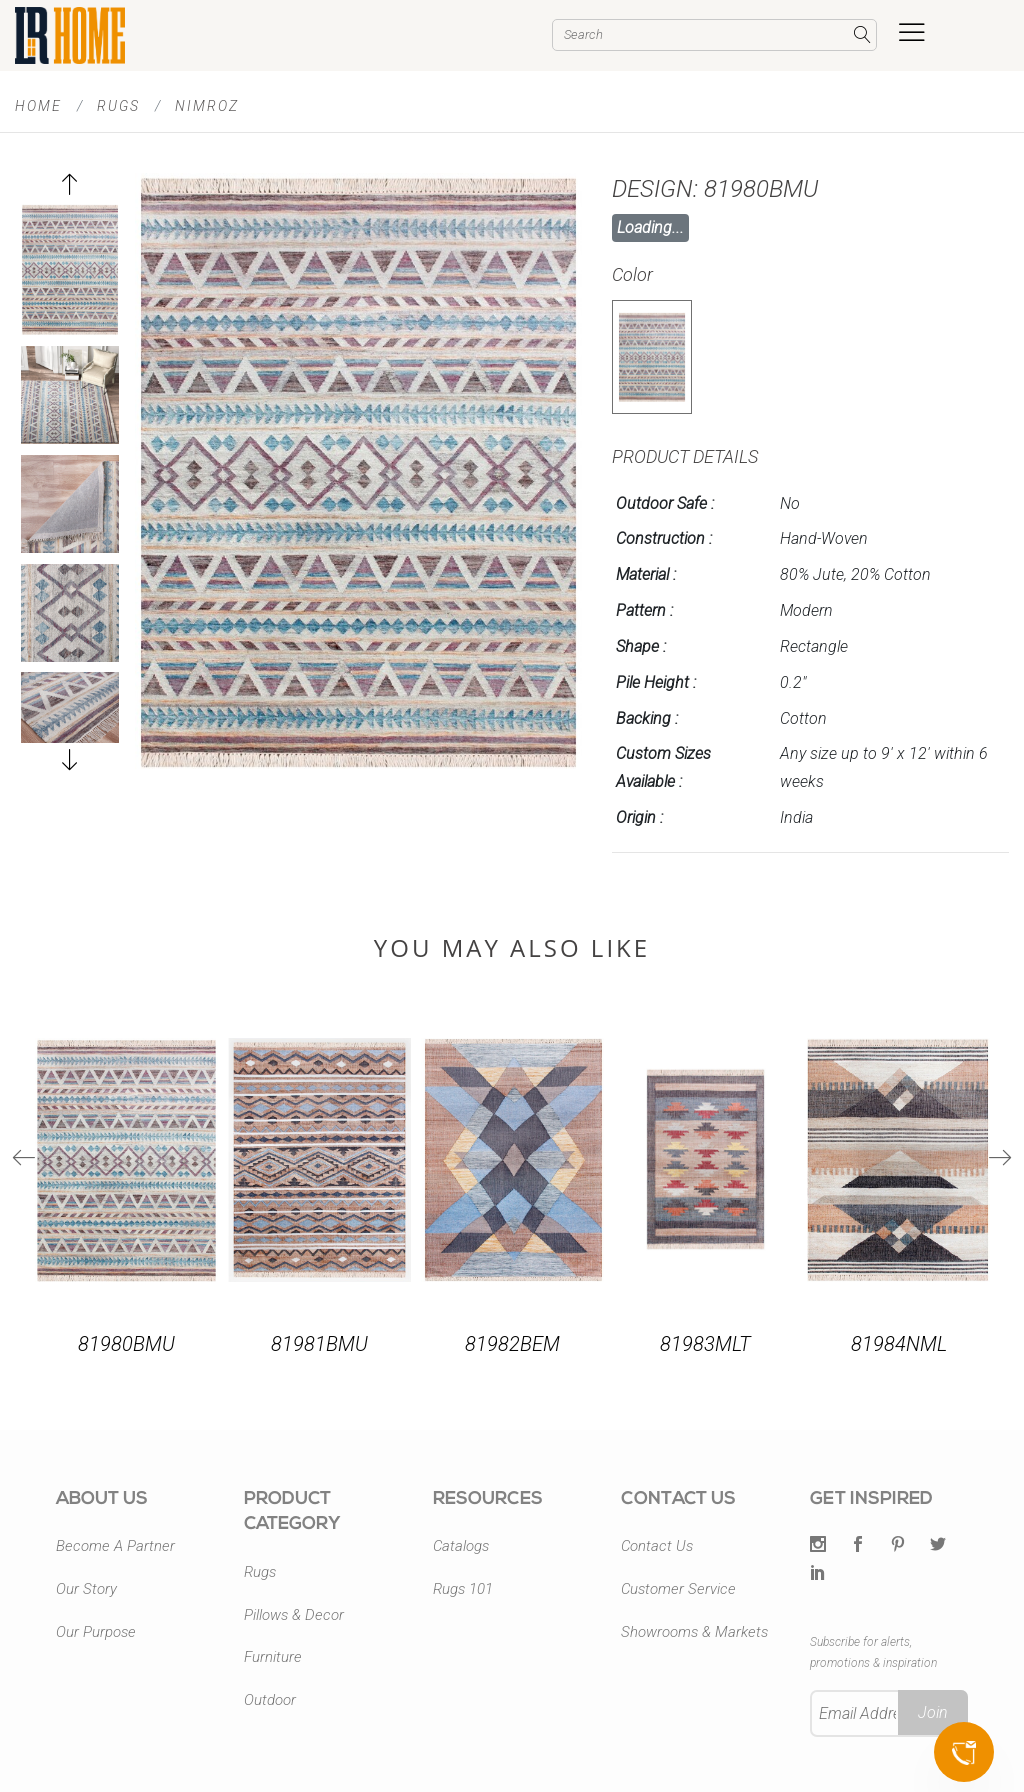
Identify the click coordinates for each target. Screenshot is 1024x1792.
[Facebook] (858, 1546)
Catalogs (461, 1546)
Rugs (118, 106)
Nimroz (207, 106)
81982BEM (512, 1344)
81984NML (899, 1344)
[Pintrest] (898, 1546)
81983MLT (705, 1344)
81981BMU (319, 1344)
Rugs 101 (463, 1589)
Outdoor (270, 1700)
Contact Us (657, 1546)
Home (38, 106)
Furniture (273, 1657)
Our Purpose (96, 1632)
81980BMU (126, 1344)
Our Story (86, 1589)
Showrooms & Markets (694, 1632)
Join (933, 1712)
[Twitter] (818, 1546)
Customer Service (678, 1589)
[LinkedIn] (818, 1574)
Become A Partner (115, 1546)
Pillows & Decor (294, 1615)
